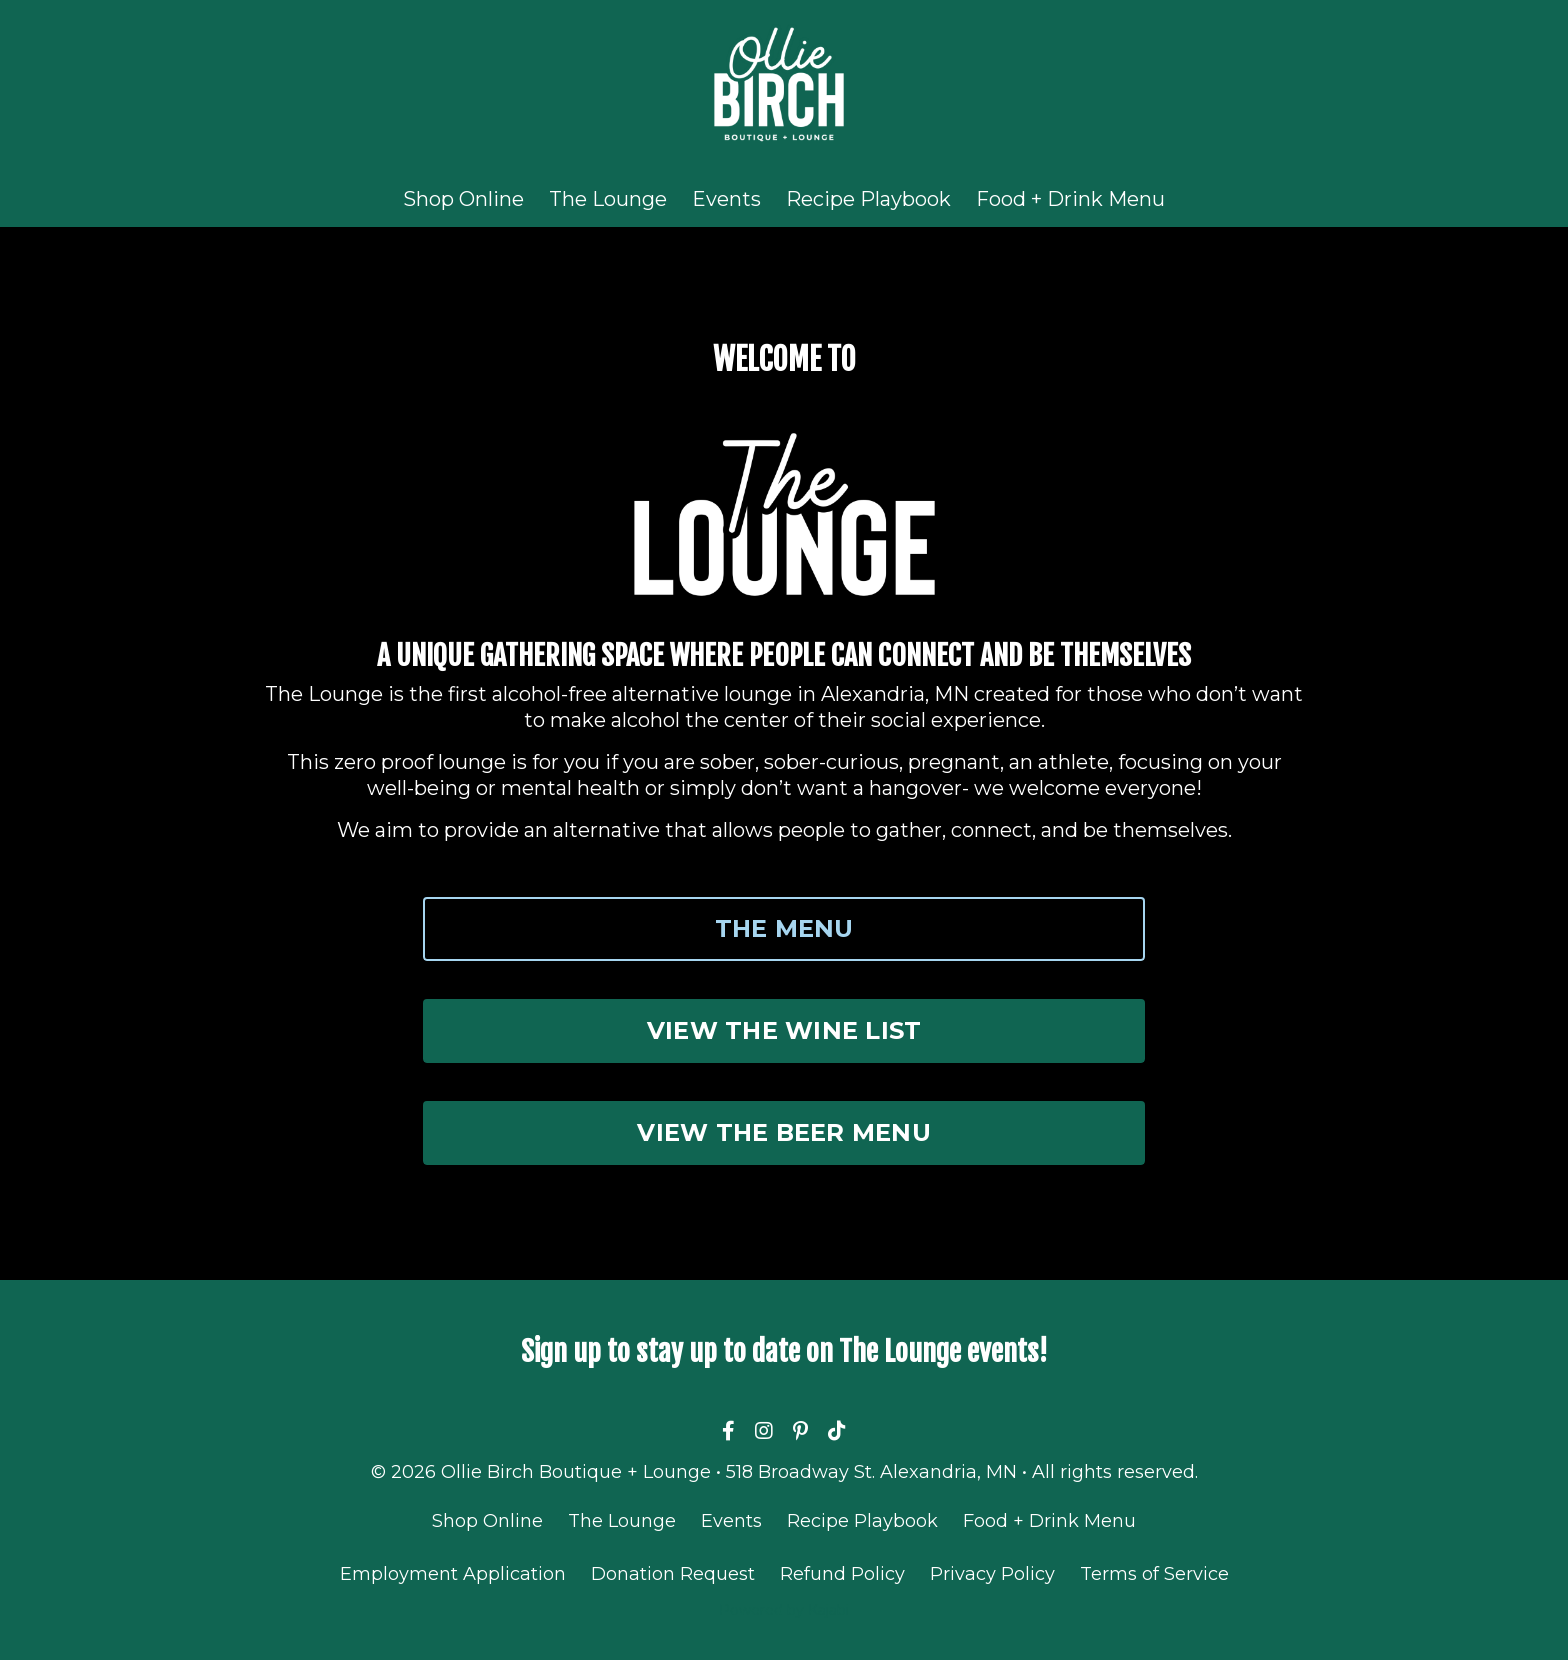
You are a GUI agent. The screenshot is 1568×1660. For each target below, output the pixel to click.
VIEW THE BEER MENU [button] (784, 1132)
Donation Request (673, 1574)
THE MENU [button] (784, 928)
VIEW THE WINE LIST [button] (784, 1030)
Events (726, 199)
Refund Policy (842, 1574)
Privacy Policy (992, 1574)
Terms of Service (1154, 1574)
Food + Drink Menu (1070, 199)
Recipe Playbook (868, 199)
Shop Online (463, 199)
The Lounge (608, 199)
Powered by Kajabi (784, 1610)
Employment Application (453, 1574)
